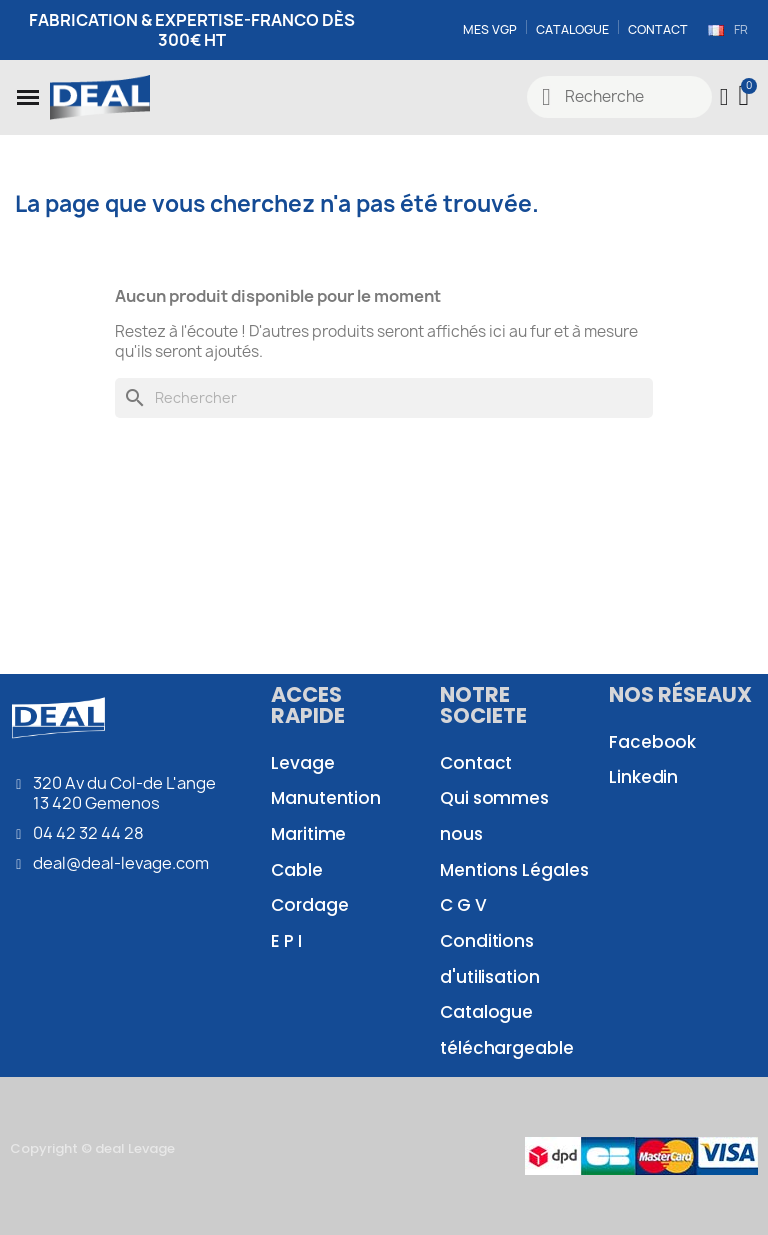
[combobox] (620, 97)
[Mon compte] (723, 97)
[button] (28, 97)
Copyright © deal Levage (92, 1148)
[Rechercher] (384, 398)
